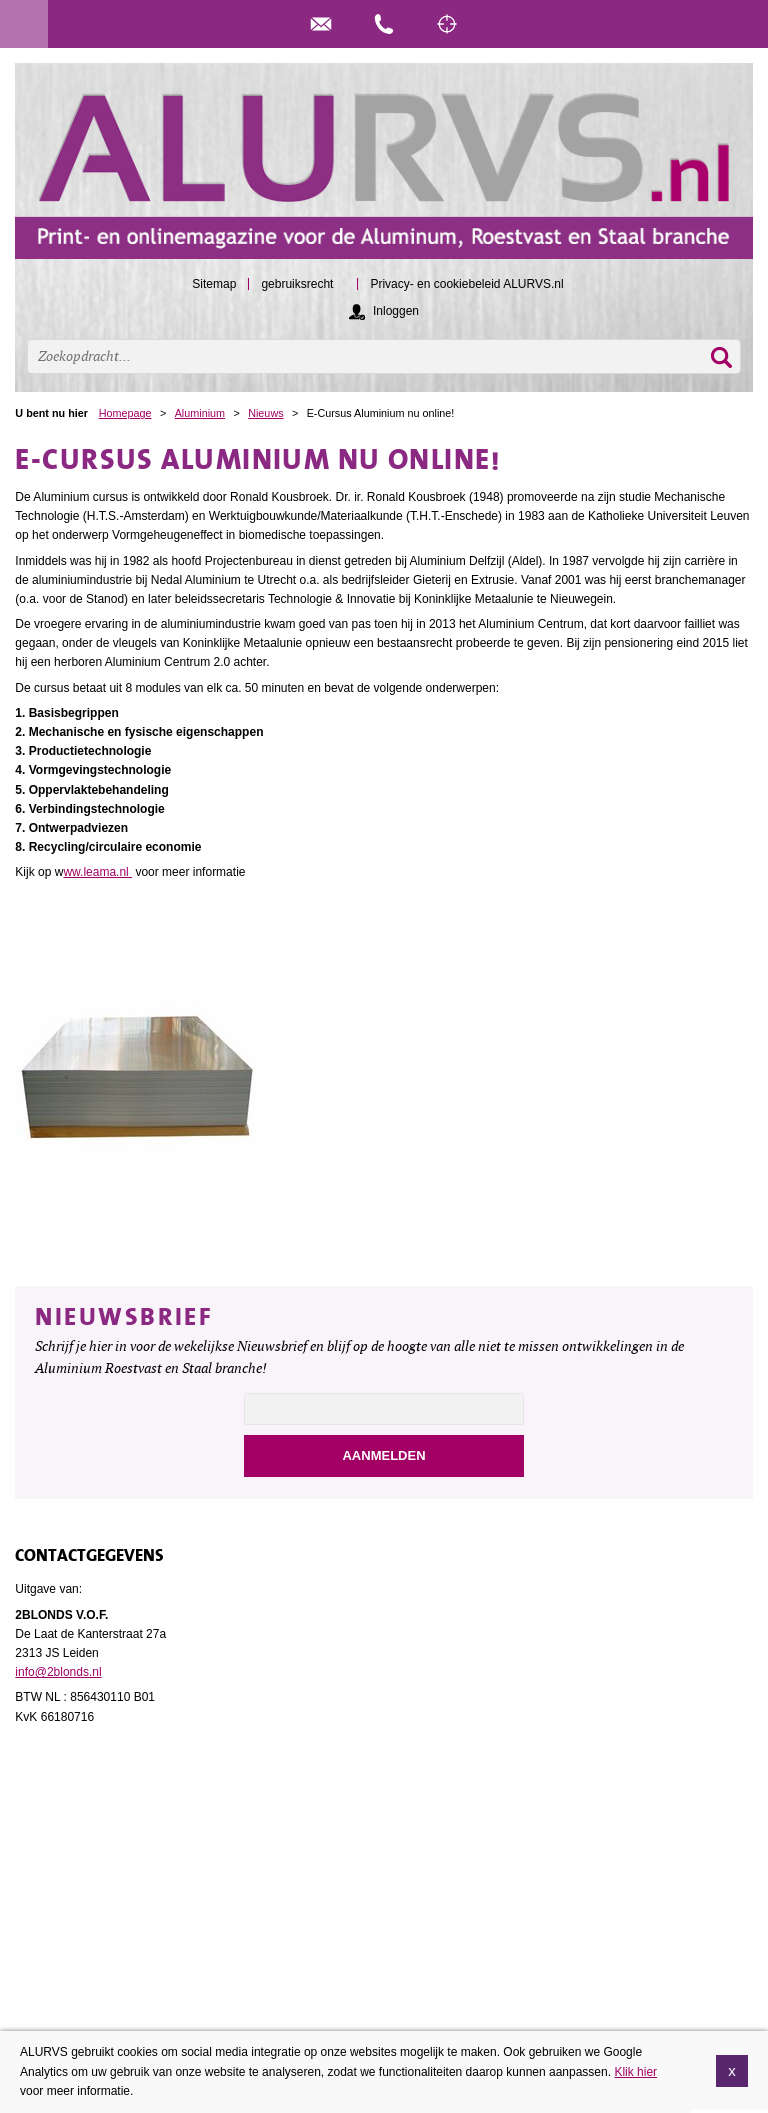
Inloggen (396, 311)
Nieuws (265, 413)
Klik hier (635, 2074)
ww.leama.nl (97, 872)
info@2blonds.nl (58, 1672)
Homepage (125, 413)
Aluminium (200, 413)
